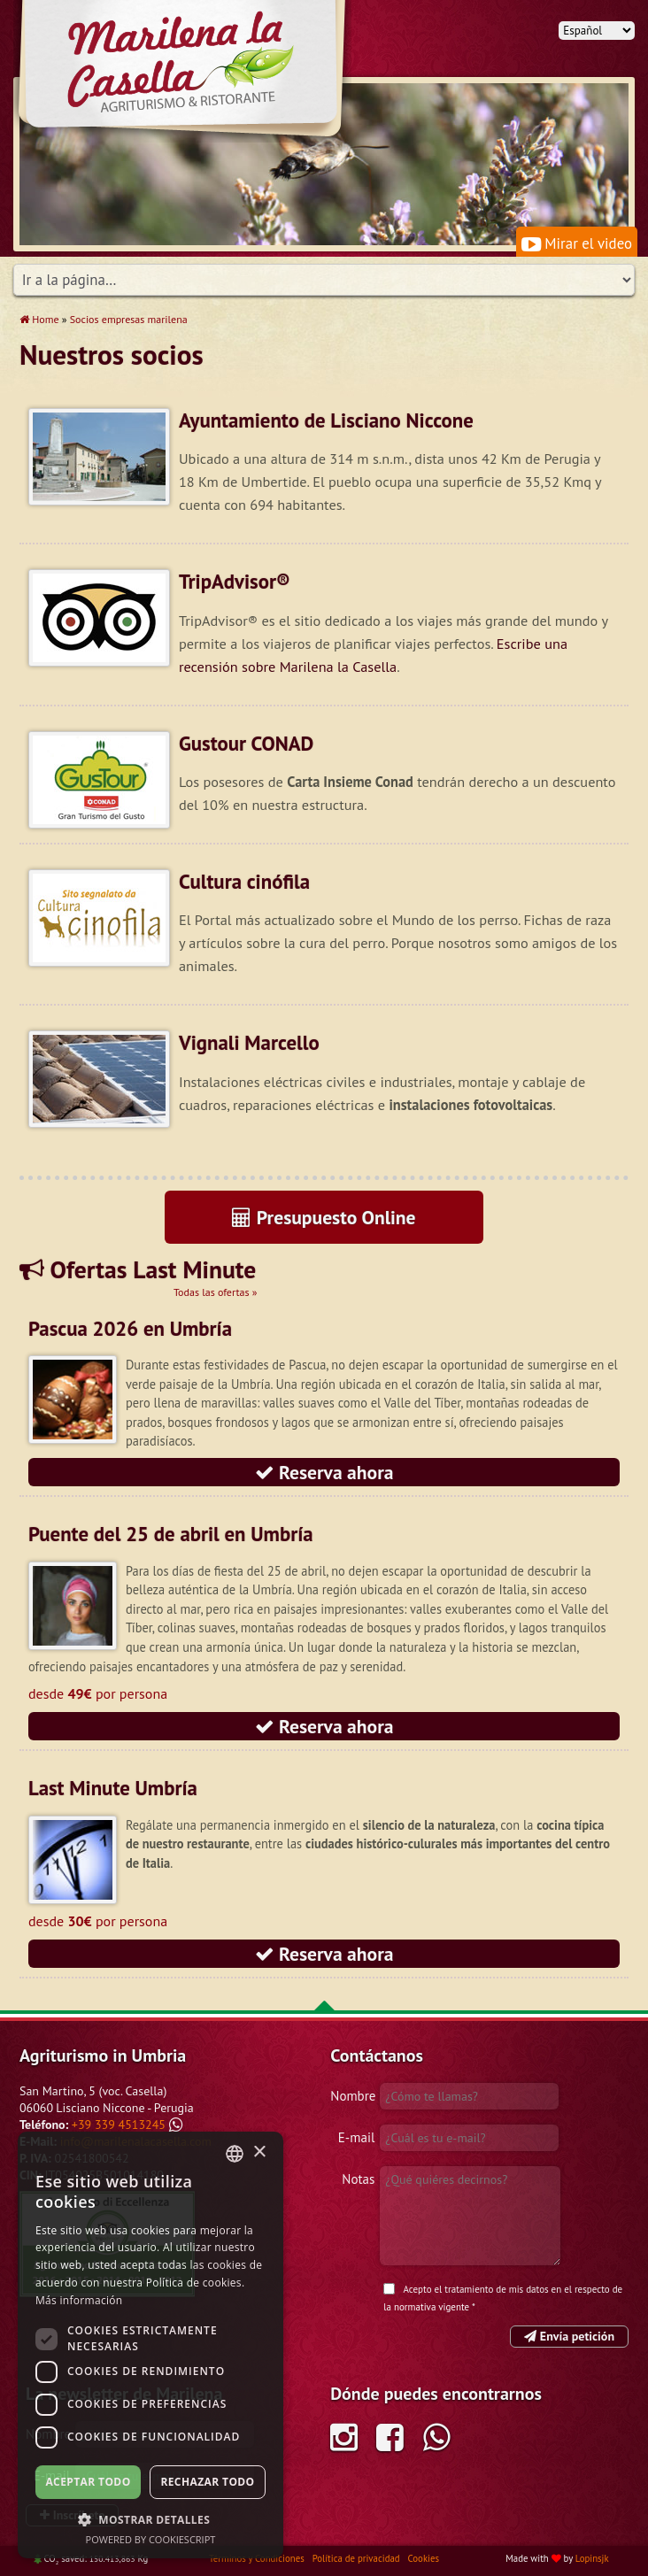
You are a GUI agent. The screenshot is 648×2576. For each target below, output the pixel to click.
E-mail (356, 2137)
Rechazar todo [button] (207, 2481)
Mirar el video (576, 243)
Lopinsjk (592, 2558)
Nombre (352, 2095)
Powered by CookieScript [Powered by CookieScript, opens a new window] (151, 2539)
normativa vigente (431, 2307)
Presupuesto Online (323, 1217)
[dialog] (150, 2345)
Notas (358, 2179)
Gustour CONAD (246, 743)
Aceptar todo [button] (87, 2481)
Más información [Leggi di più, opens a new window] (78, 2300)
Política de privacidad (357, 2558)
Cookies (423, 2558)
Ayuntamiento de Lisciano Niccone (326, 420)
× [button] (259, 2152)
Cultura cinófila (244, 881)
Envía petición (569, 2336)
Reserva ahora (324, 1472)
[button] (150, 2519)
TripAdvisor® (234, 581)
